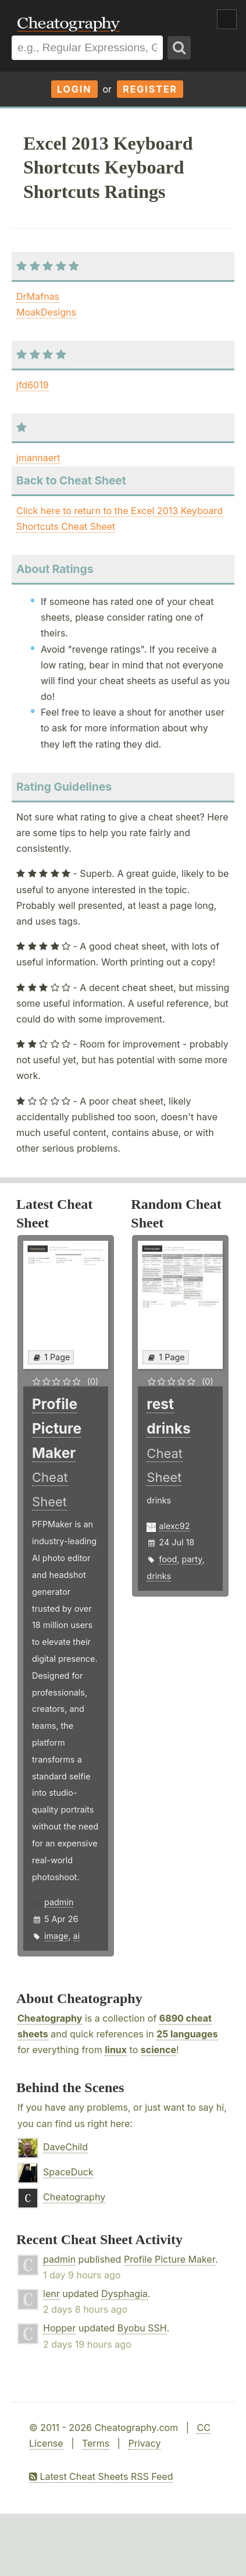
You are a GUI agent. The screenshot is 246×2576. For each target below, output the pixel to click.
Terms (95, 2443)
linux (116, 2049)
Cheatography (49, 2018)
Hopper (59, 2328)
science (158, 2049)
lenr (51, 2293)
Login (74, 89)
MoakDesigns (46, 312)
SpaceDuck (68, 2172)
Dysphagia (124, 2293)
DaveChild (65, 2147)
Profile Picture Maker (169, 2259)
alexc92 (174, 1526)
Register (150, 89)
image (56, 1936)
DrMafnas (37, 296)
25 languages (187, 2034)
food (168, 1559)
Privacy (144, 2443)
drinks (159, 1576)
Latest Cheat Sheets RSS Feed (101, 2476)
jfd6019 (32, 385)
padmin (58, 1902)
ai (76, 1936)
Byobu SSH (142, 2328)
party (192, 1559)
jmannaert (38, 457)
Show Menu (227, 19)
